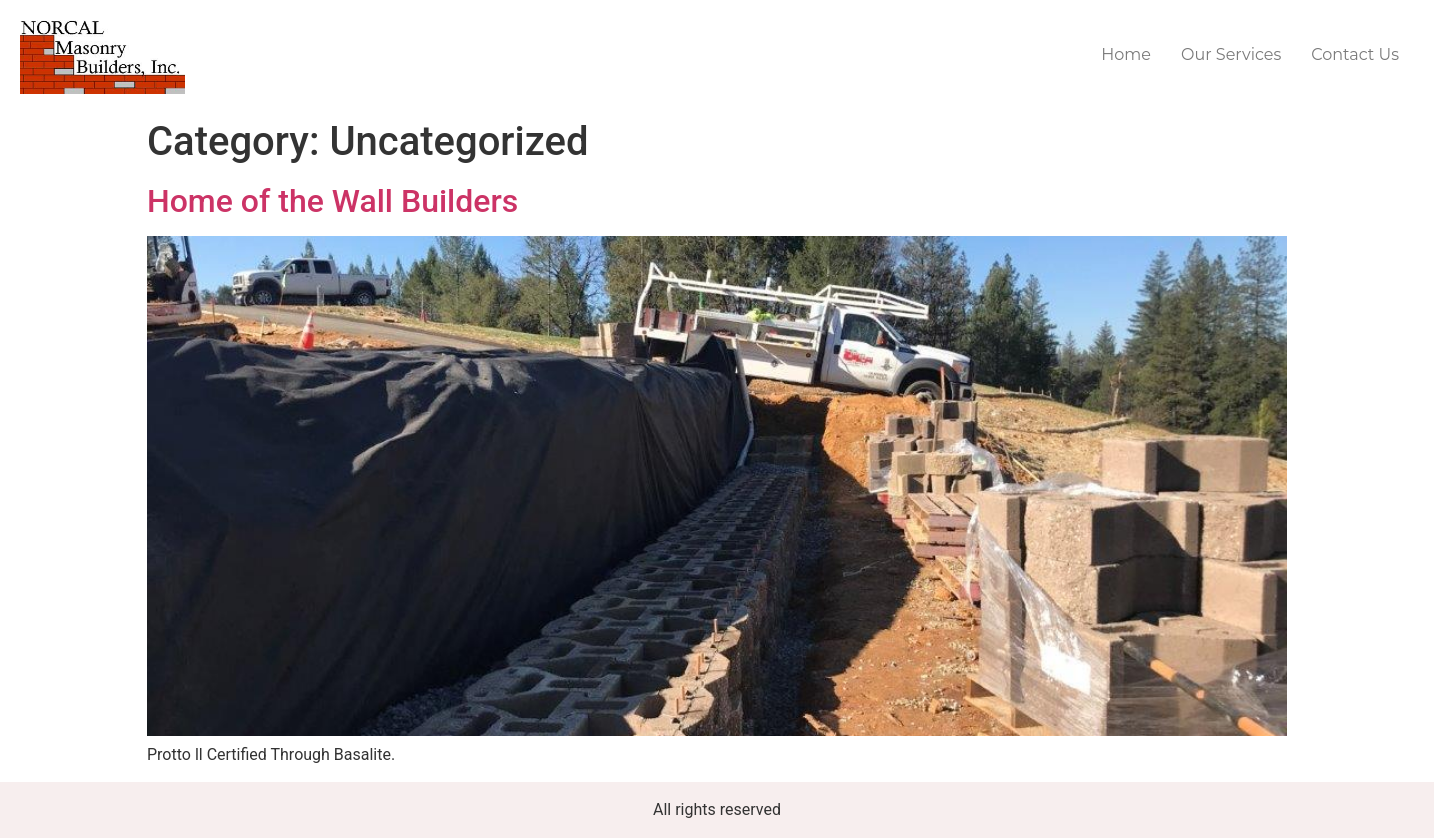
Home (1126, 54)
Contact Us (1355, 54)
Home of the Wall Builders (332, 201)
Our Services (1231, 54)
